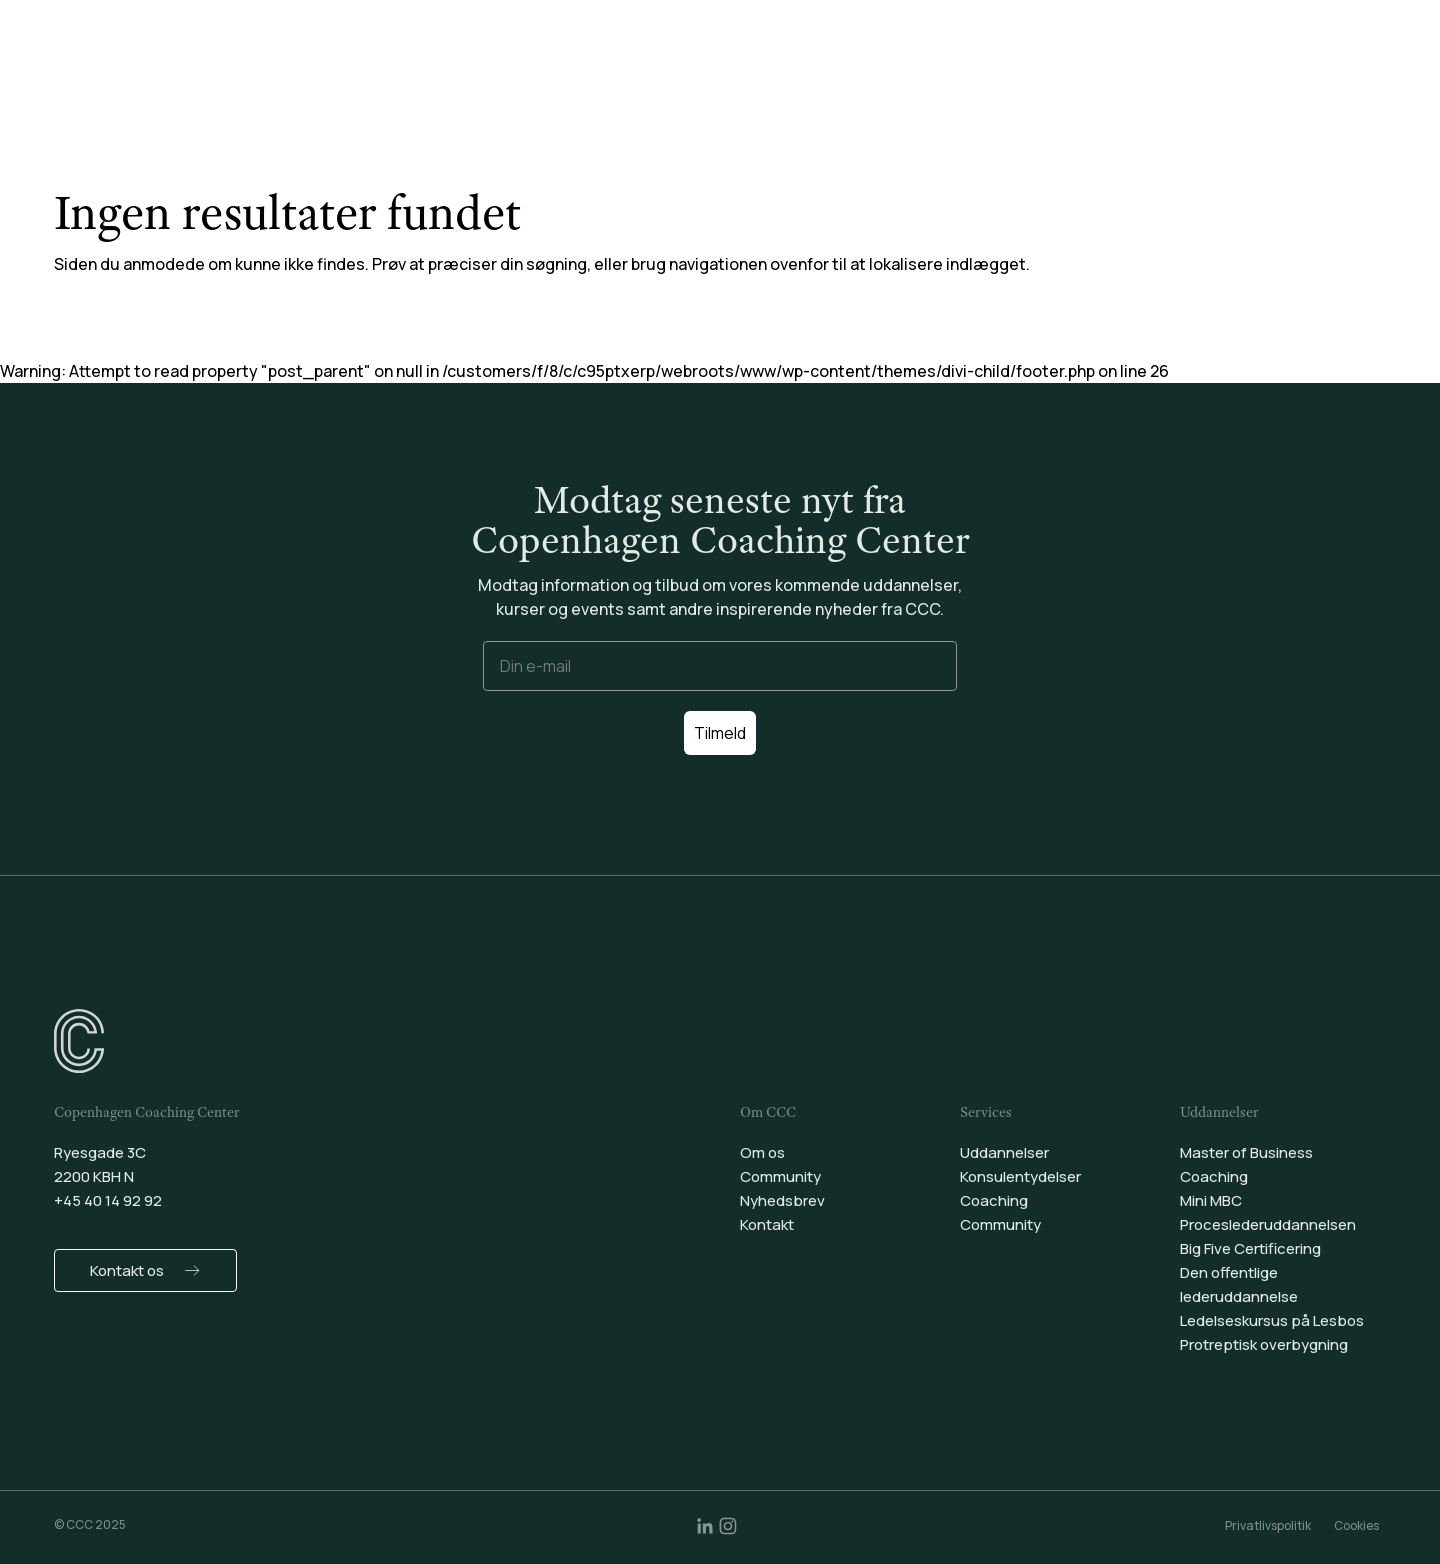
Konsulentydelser (671, 69)
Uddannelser (518, 69)
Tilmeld (720, 733)
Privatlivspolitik (1268, 1525)
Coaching (811, 69)
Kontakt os (127, 1270)
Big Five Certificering (1250, 1248)
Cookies (1356, 1525)
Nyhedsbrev (782, 1200)
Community (927, 69)
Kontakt (767, 1224)
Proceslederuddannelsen (1268, 1224)
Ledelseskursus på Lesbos (1272, 1320)
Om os (762, 1152)
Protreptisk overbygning (1264, 1344)
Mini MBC (1211, 1200)
